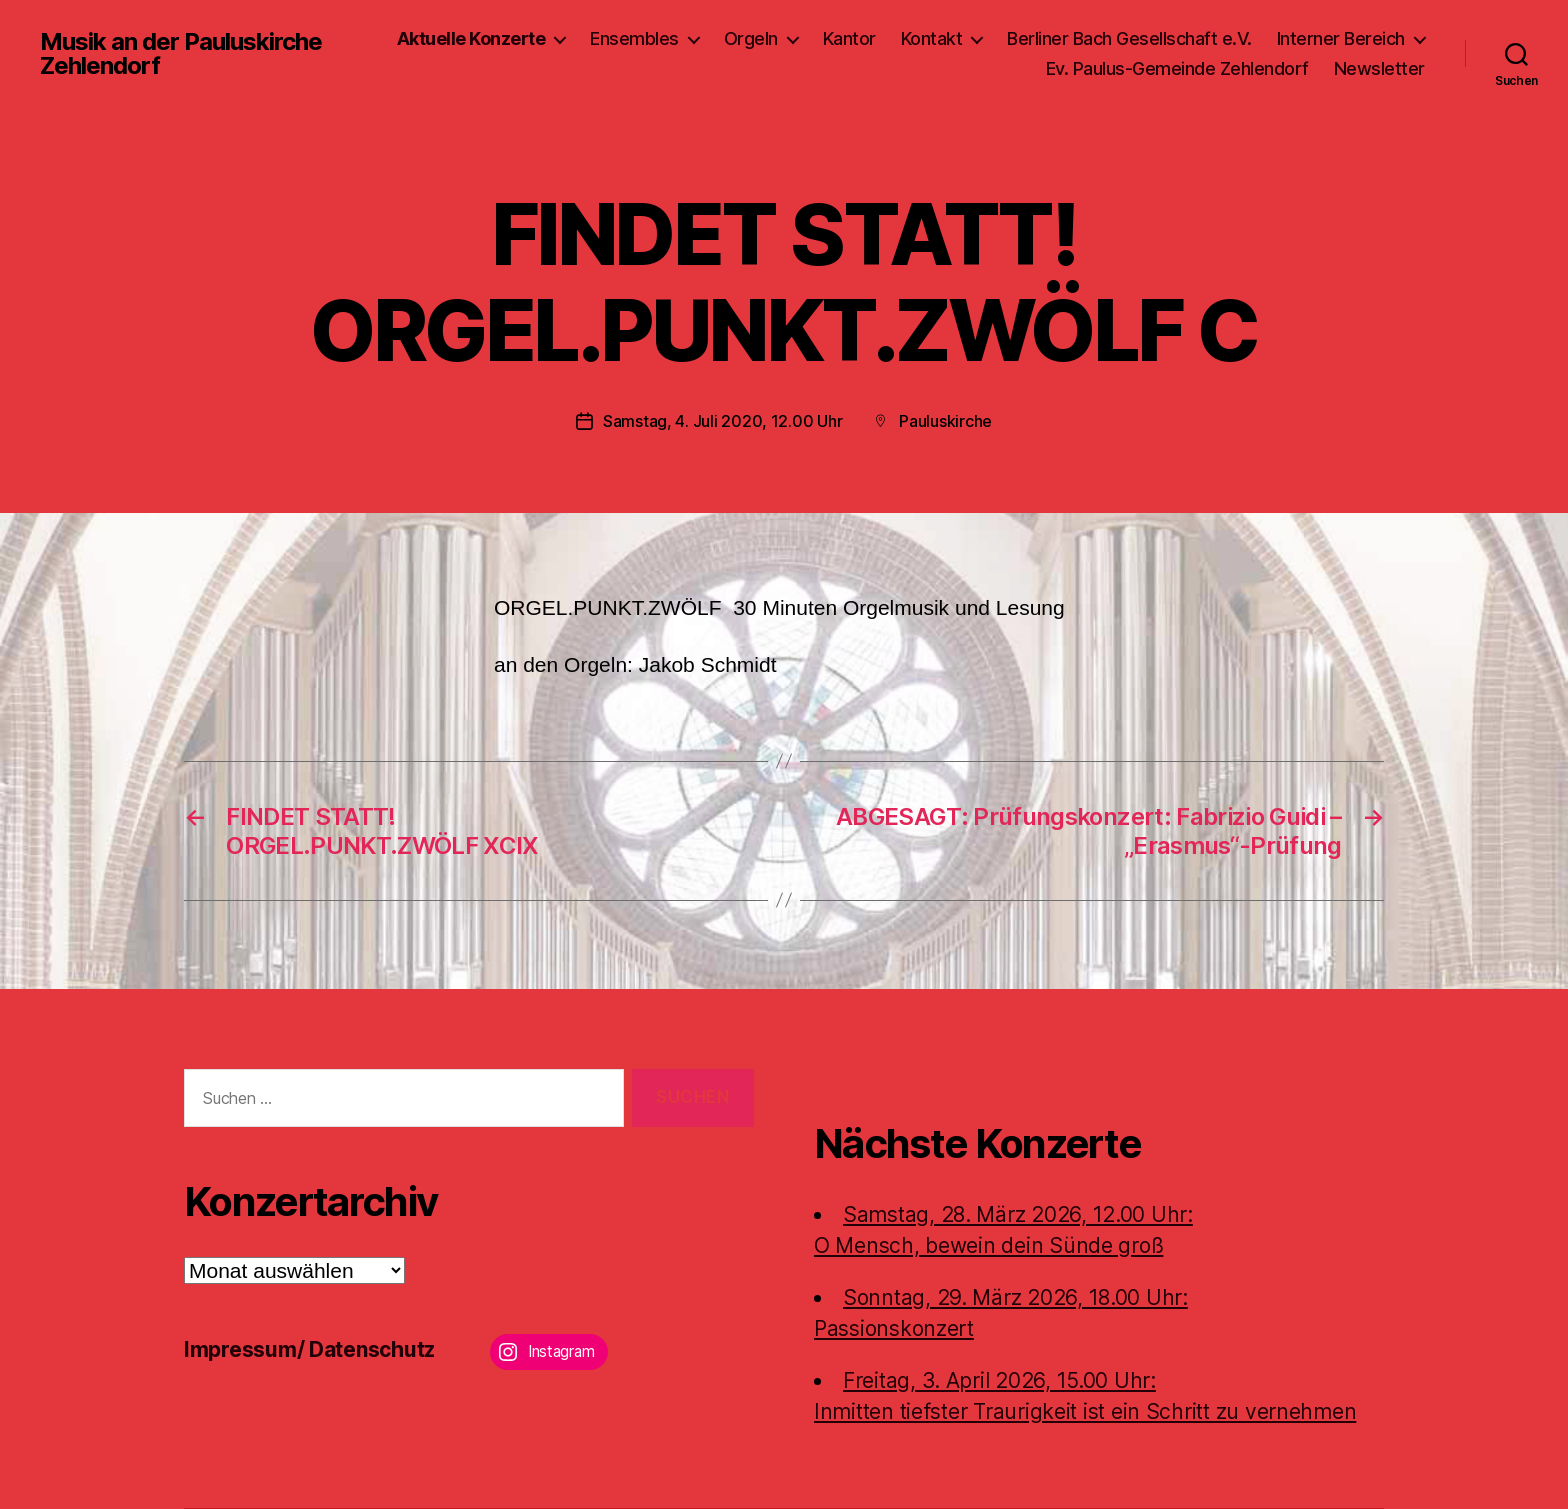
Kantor (849, 38)
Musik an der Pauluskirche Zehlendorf (181, 54)
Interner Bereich (1341, 38)
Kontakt (932, 38)
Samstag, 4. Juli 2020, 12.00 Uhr (722, 421)
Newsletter (1379, 68)
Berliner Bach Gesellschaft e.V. (1129, 38)
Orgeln (751, 38)
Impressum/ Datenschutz (309, 1349)
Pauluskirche (945, 421)
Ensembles (634, 38)
